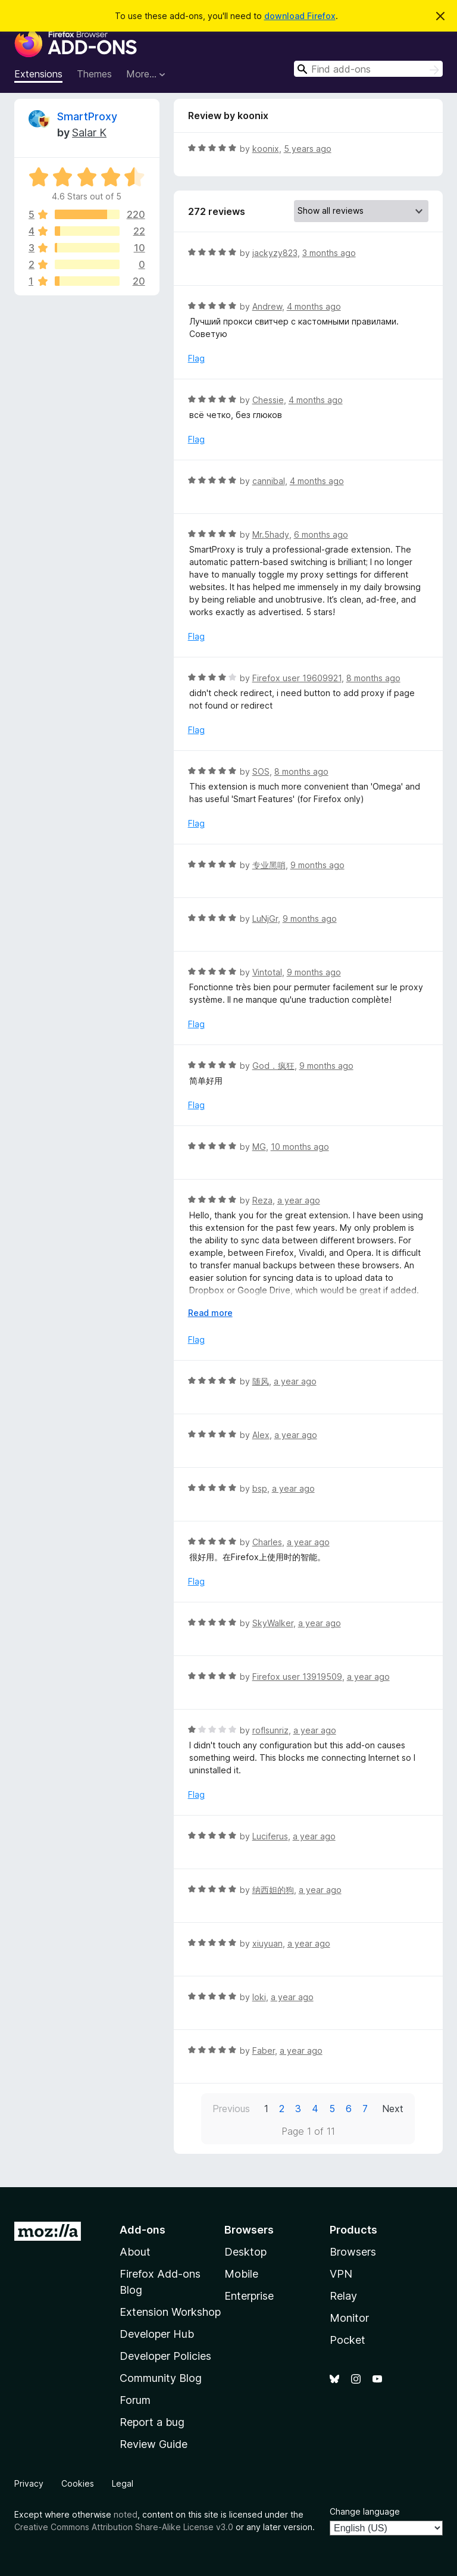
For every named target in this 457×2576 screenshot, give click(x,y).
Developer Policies (165, 2356)
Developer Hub (157, 2334)
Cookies (77, 2483)
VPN (341, 2274)
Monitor (349, 2318)
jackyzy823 (275, 253)
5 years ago (307, 149)
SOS (261, 771)
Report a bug (152, 2422)
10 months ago (300, 1147)
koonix (265, 149)
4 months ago (314, 306)
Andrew (267, 306)
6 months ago (321, 534)
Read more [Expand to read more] (210, 1313)
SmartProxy (87, 116)
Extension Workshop (170, 2312)
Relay (343, 2296)
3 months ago (329, 253)
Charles (267, 1542)
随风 (260, 1381)
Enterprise (249, 2296)
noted (125, 2514)
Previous (231, 2109)
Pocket (347, 2340)
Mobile (241, 2274)
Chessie (268, 400)
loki (259, 1997)
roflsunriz (270, 1730)
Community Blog (161, 2378)
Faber (263, 2050)
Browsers (353, 2252)
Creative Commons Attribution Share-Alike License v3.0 (123, 2527)
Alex (261, 1435)
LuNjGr (265, 918)
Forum (135, 2400)
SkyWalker (272, 1623)
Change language (365, 2511)
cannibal (268, 481)
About (135, 2252)
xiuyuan (267, 1943)
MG (259, 1147)
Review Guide (153, 2444)
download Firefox (300, 16)
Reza (262, 1200)
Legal (122, 2483)
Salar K (89, 132)
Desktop (245, 2252)
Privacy (28, 2483)
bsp (259, 1488)
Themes (94, 74)
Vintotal (267, 972)
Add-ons (142, 2229)
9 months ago (317, 865)
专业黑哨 (269, 865)
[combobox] (368, 69)
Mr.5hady (270, 534)
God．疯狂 (273, 1066)
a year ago (298, 1200)
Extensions (38, 74)
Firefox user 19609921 (297, 678)
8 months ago (373, 678)
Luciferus (270, 1836)
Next (392, 2109)
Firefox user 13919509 (297, 1676)
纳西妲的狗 (273, 1890)
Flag (196, 358)
